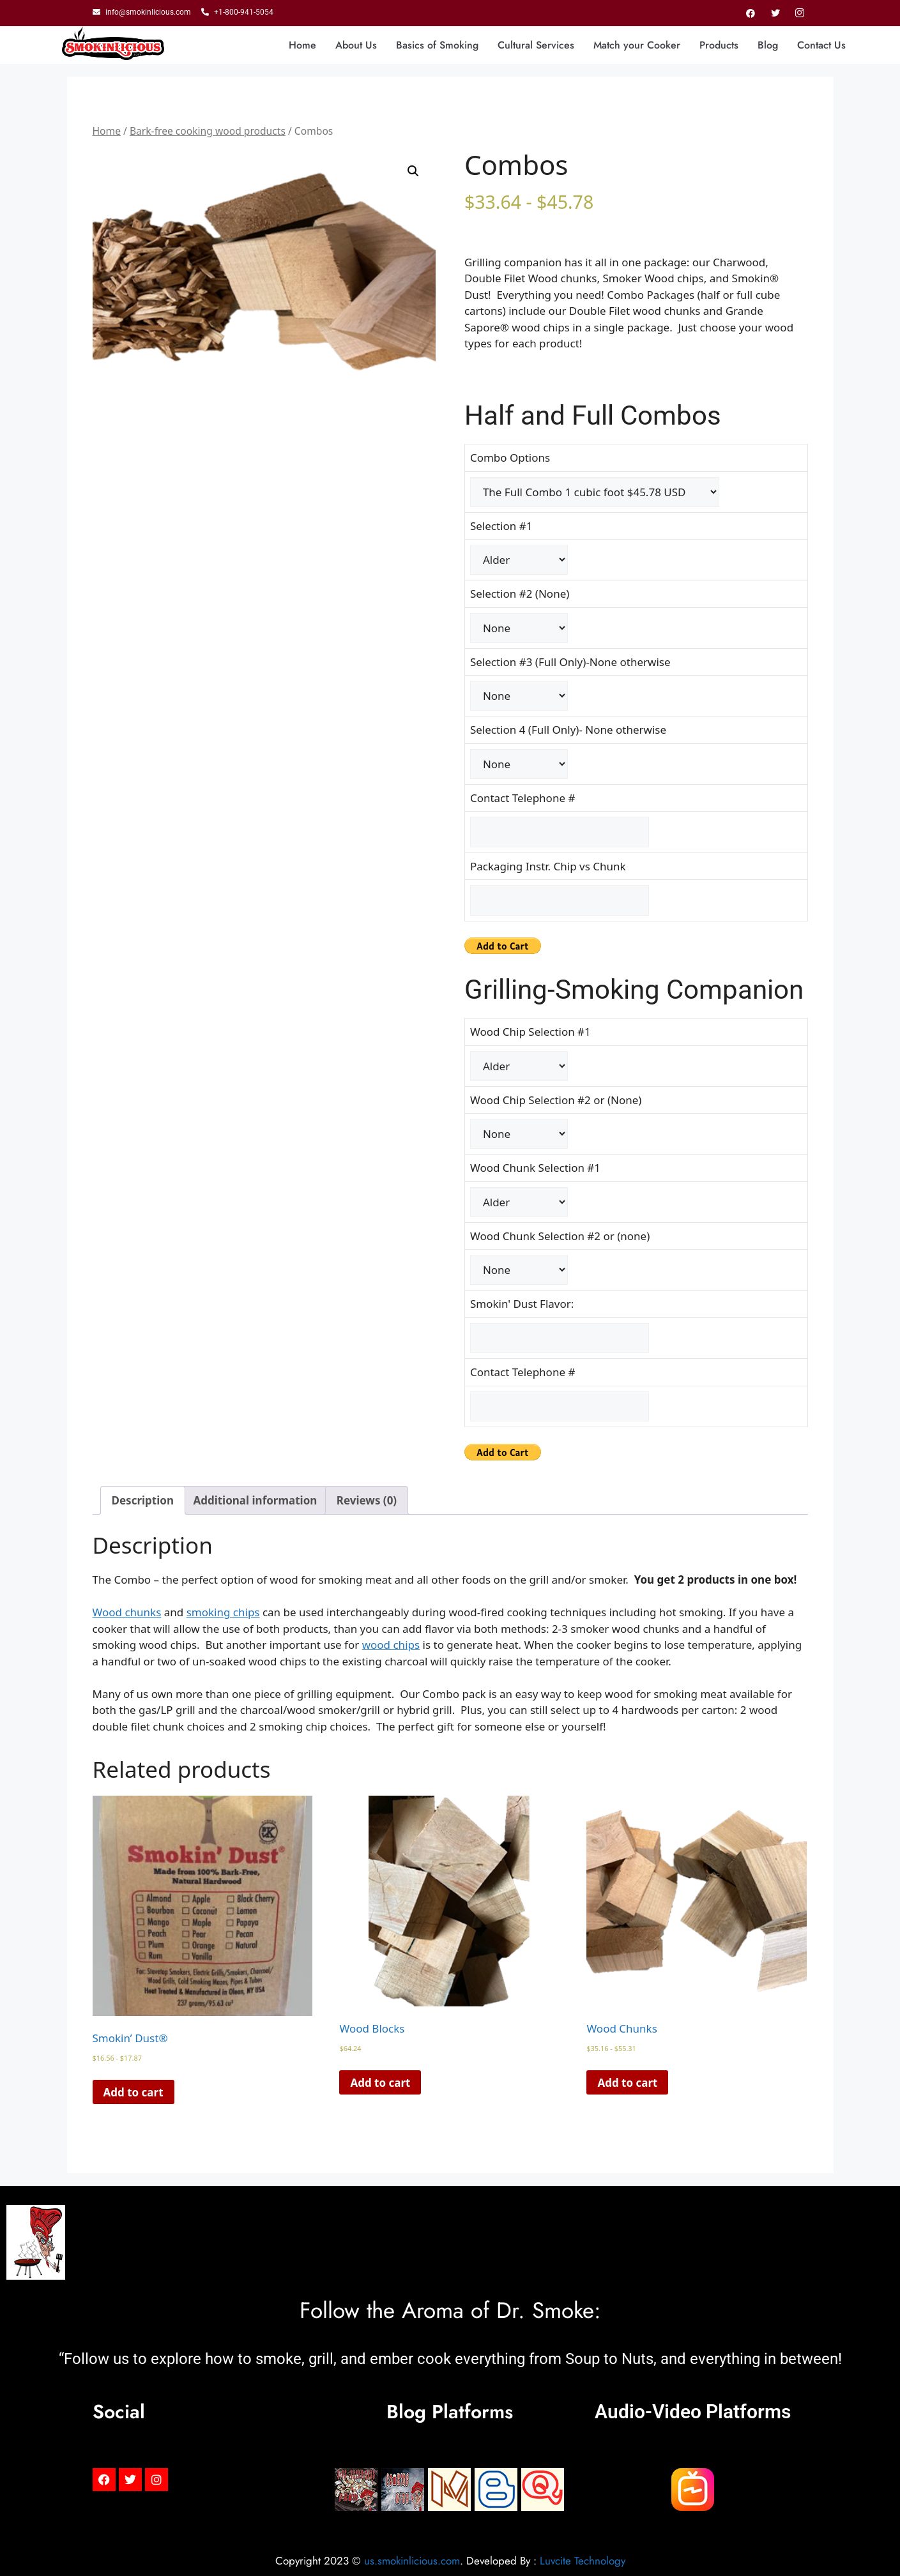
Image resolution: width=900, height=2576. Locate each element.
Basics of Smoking (437, 45)
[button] (413, 171)
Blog (768, 45)
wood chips (391, 1644)
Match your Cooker (636, 45)
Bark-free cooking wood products (208, 131)
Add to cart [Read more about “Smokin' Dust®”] (133, 2092)
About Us (356, 45)
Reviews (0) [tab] (367, 1500)
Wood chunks (127, 1612)
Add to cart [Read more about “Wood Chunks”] (627, 2082)
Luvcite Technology (582, 2560)
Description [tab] (143, 1500)
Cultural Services (536, 45)
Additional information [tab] (255, 1500)
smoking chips (223, 1612)
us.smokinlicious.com (412, 2560)
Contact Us (821, 45)
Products (718, 45)
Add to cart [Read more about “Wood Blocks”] (380, 2082)
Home (302, 45)
